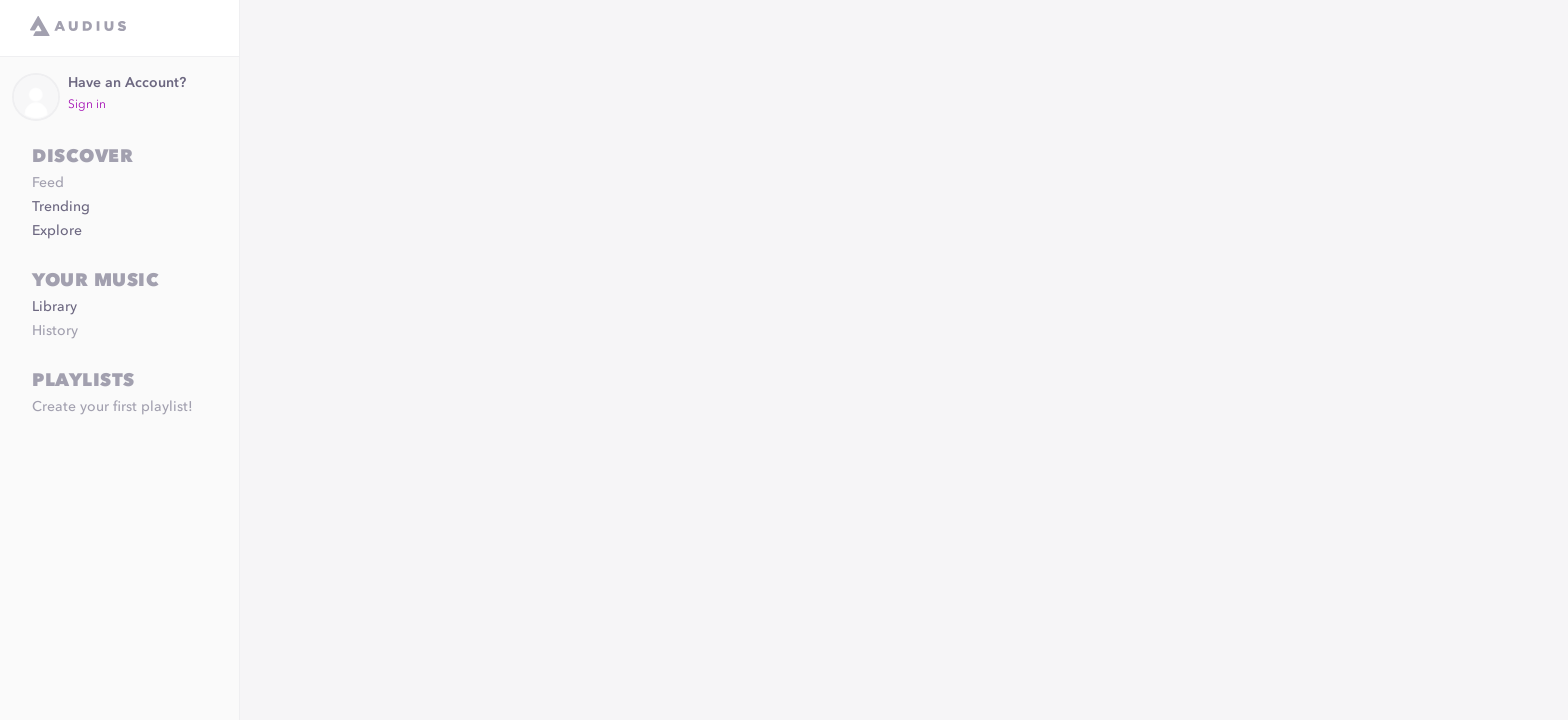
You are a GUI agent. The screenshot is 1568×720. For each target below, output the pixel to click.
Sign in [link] (87, 105)
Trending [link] (61, 207)
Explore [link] (57, 231)
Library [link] (54, 307)
